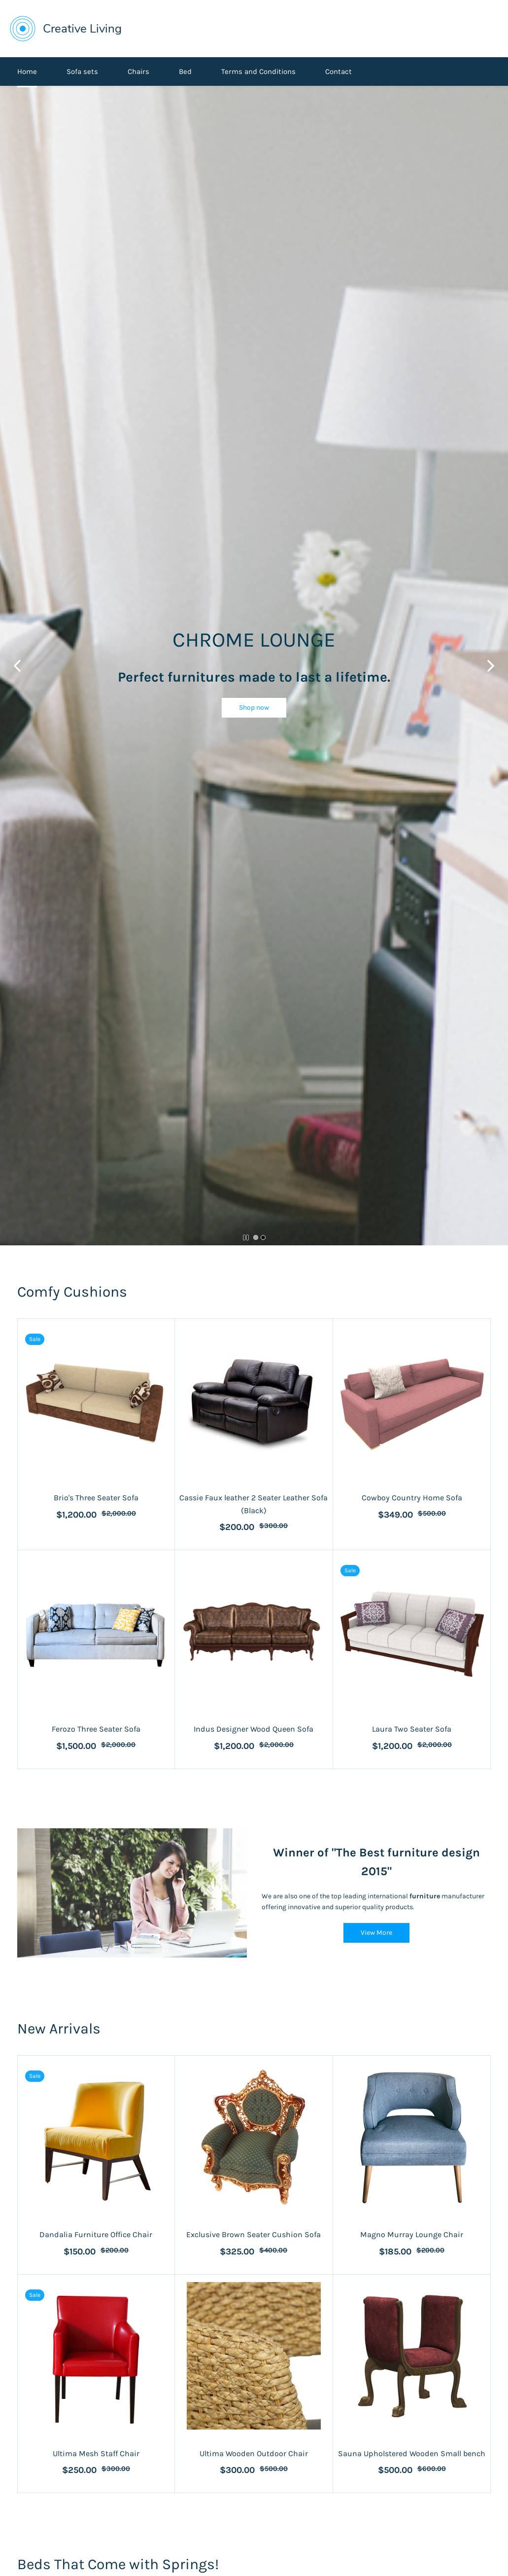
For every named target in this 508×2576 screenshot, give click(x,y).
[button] (254, 708)
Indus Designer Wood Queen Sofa (253, 1729)
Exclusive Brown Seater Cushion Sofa (253, 2234)
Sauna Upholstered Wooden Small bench (411, 2453)
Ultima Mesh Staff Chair (96, 2453)
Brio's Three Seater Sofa (96, 1497)
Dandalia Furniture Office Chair (95, 2234)
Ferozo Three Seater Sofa (96, 1729)
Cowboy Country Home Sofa (412, 1497)
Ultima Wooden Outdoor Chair (254, 2453)
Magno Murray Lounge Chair (411, 2234)
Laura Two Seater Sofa (411, 1729)
